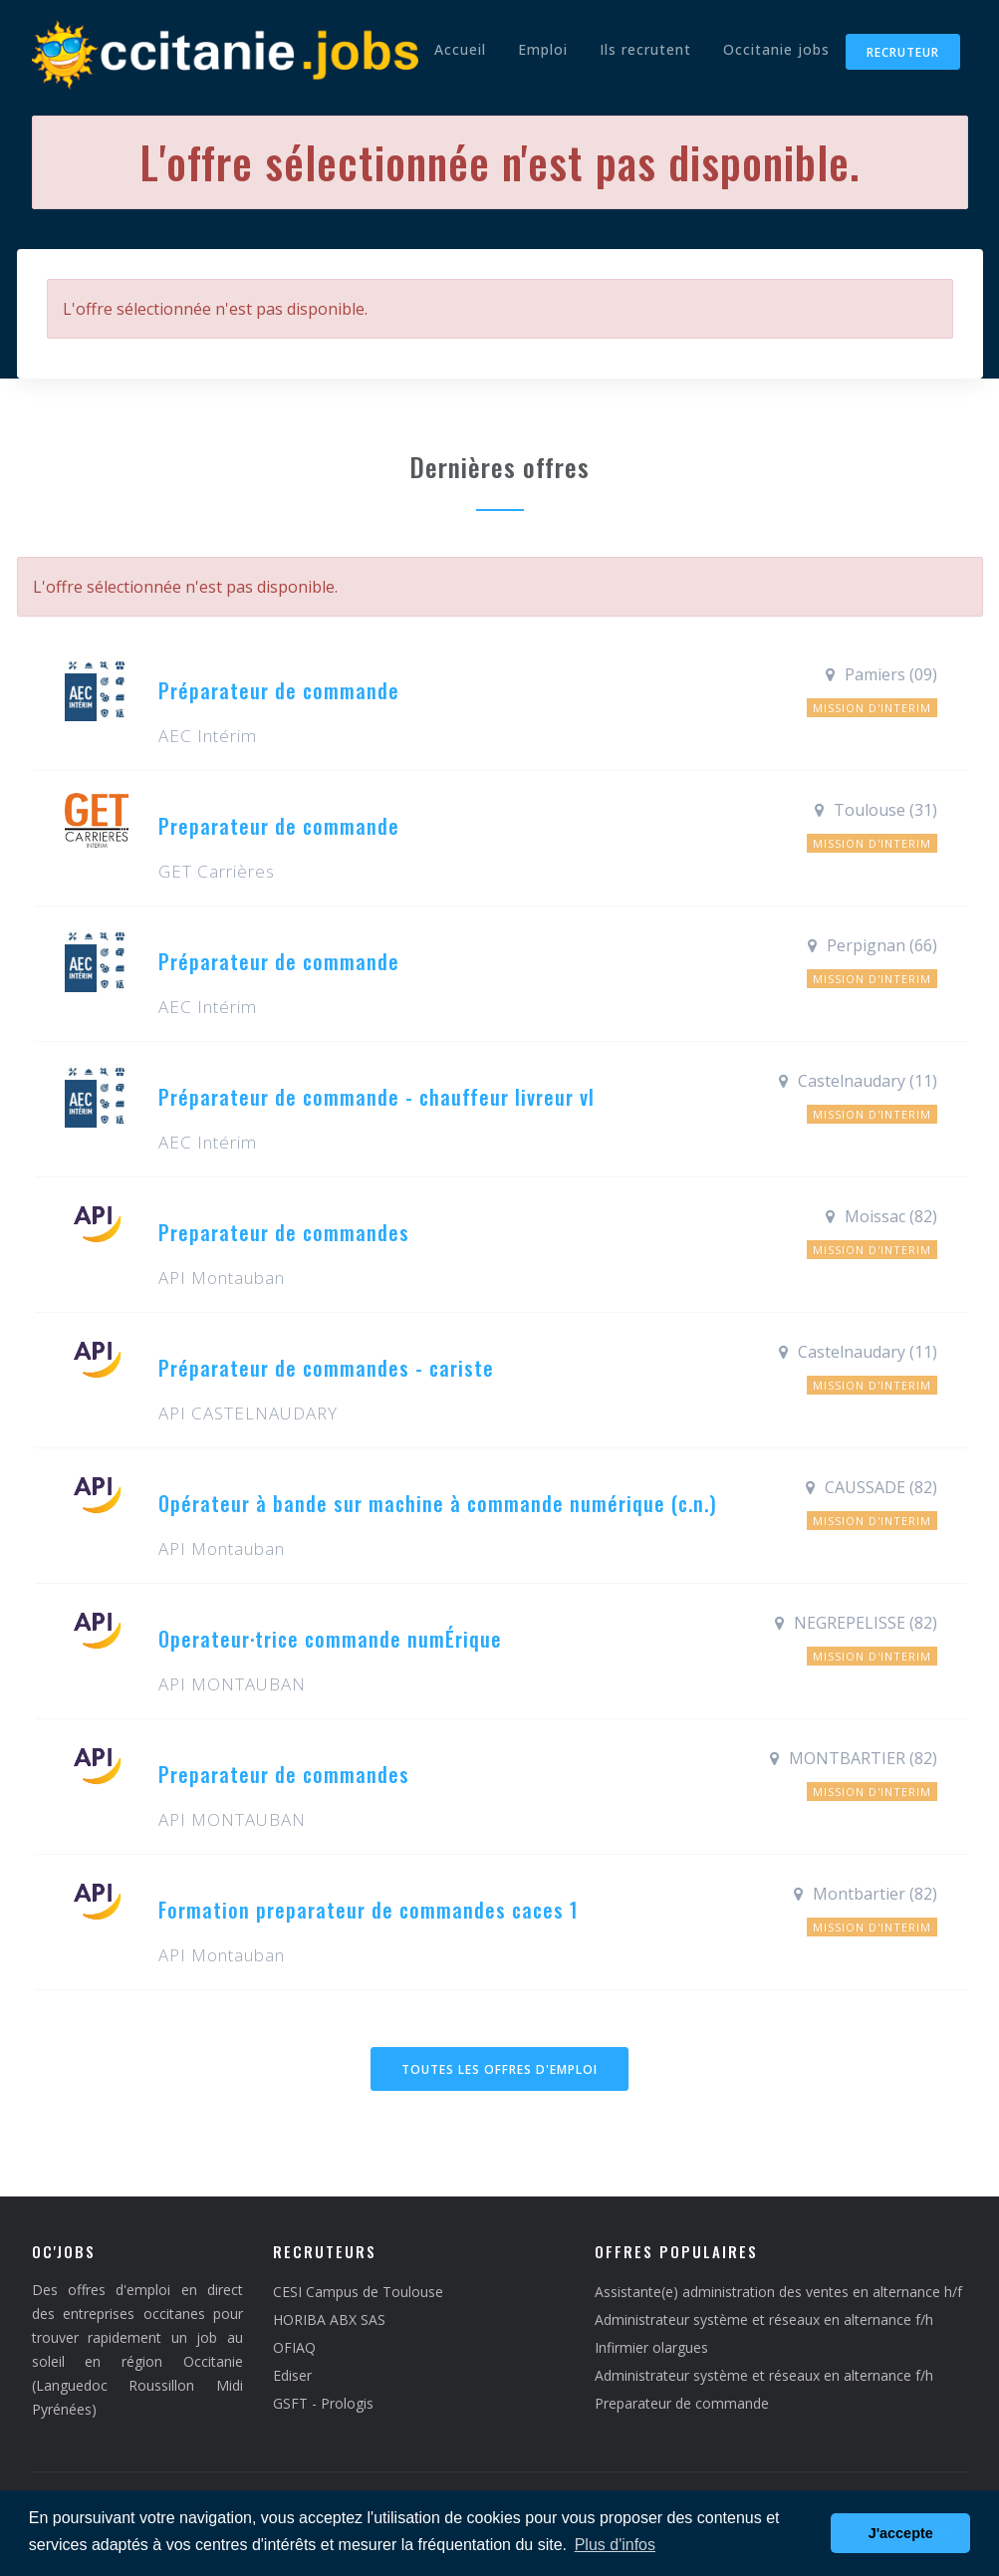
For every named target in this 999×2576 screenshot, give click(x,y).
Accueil (460, 49)
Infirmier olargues (651, 2347)
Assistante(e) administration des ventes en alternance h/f (778, 2291)
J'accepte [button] (901, 2533)
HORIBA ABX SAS (329, 2319)
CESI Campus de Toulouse (358, 2291)
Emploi (543, 49)
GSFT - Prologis (323, 2403)
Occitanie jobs (776, 49)
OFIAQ (294, 2347)
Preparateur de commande (682, 2403)
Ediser (292, 2375)
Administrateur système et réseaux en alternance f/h (764, 2319)
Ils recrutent (645, 49)
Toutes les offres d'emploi (499, 2069)
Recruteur (903, 52)
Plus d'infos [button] (615, 2544)
